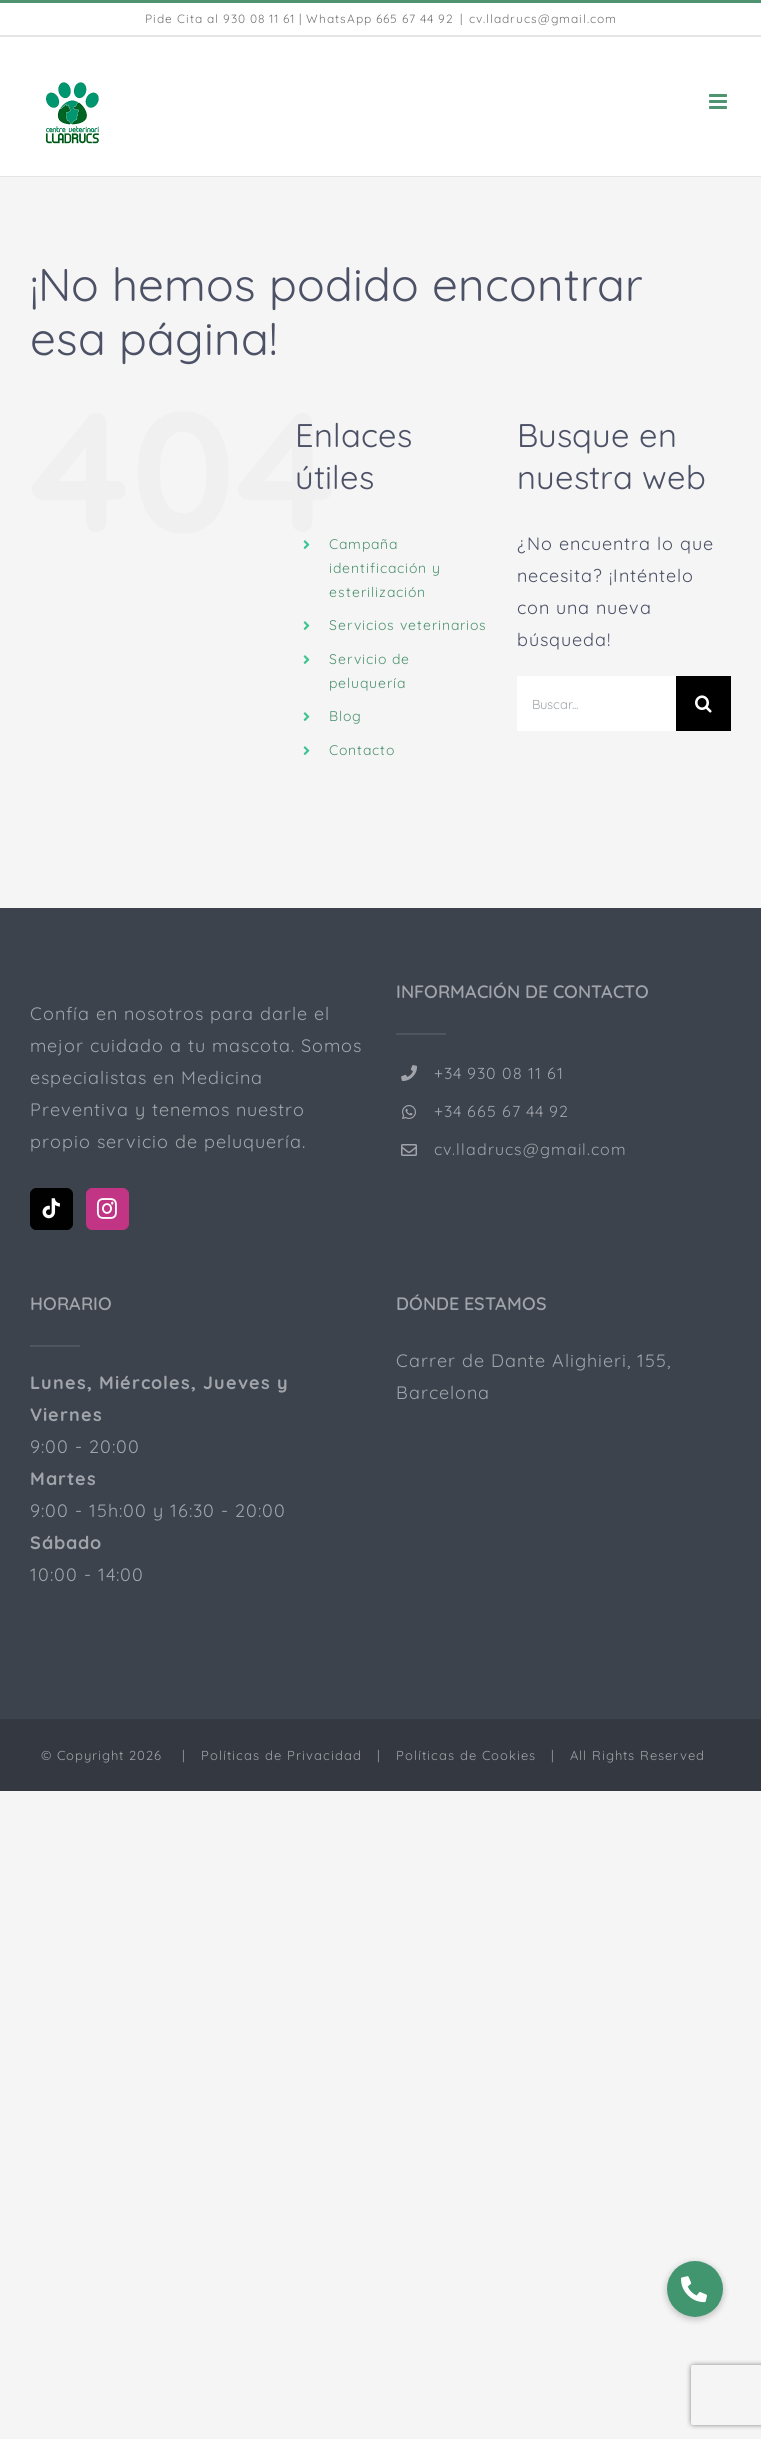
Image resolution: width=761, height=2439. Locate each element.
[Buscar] (703, 703)
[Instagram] (107, 1209)
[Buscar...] (596, 703)
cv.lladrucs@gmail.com (543, 18)
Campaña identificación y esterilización (385, 568)
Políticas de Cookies (466, 1755)
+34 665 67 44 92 (501, 1111)
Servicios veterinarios (408, 625)
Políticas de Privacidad (281, 1755)
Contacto (362, 750)
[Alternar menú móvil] (720, 101)
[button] (695, 2289)
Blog (345, 716)
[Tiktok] (51, 1209)
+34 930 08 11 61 (499, 1073)
